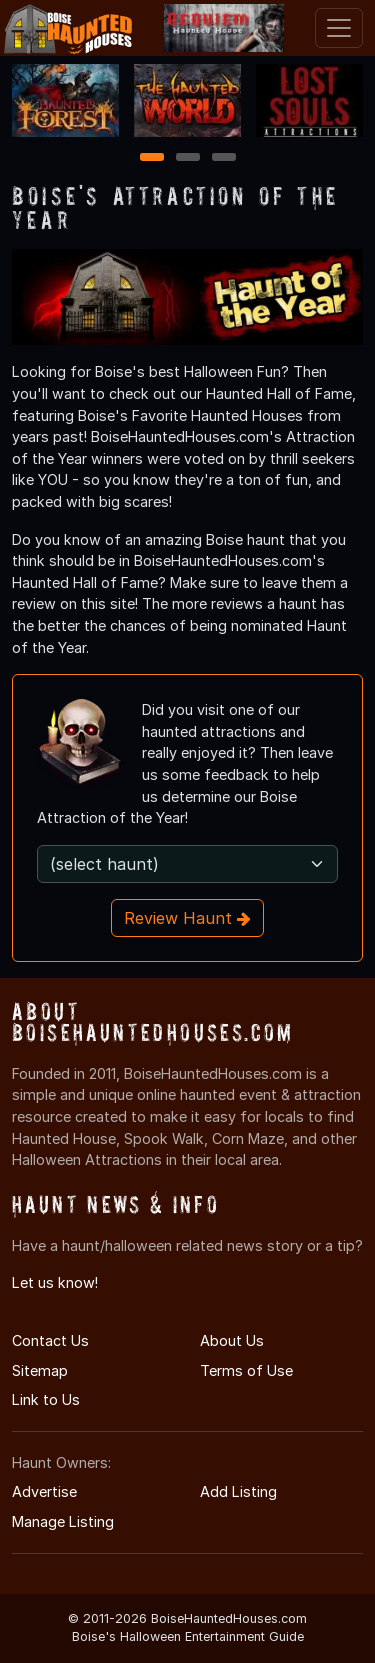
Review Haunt (187, 918)
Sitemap (40, 1370)
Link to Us (46, 1399)
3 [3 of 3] (224, 158)
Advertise (44, 1491)
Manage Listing (63, 1521)
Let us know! (55, 1282)
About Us (232, 1340)
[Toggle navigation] (339, 28)
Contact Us (50, 1340)
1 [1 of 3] (151, 158)
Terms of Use (246, 1370)
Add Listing (238, 1491)
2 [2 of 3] (188, 158)
